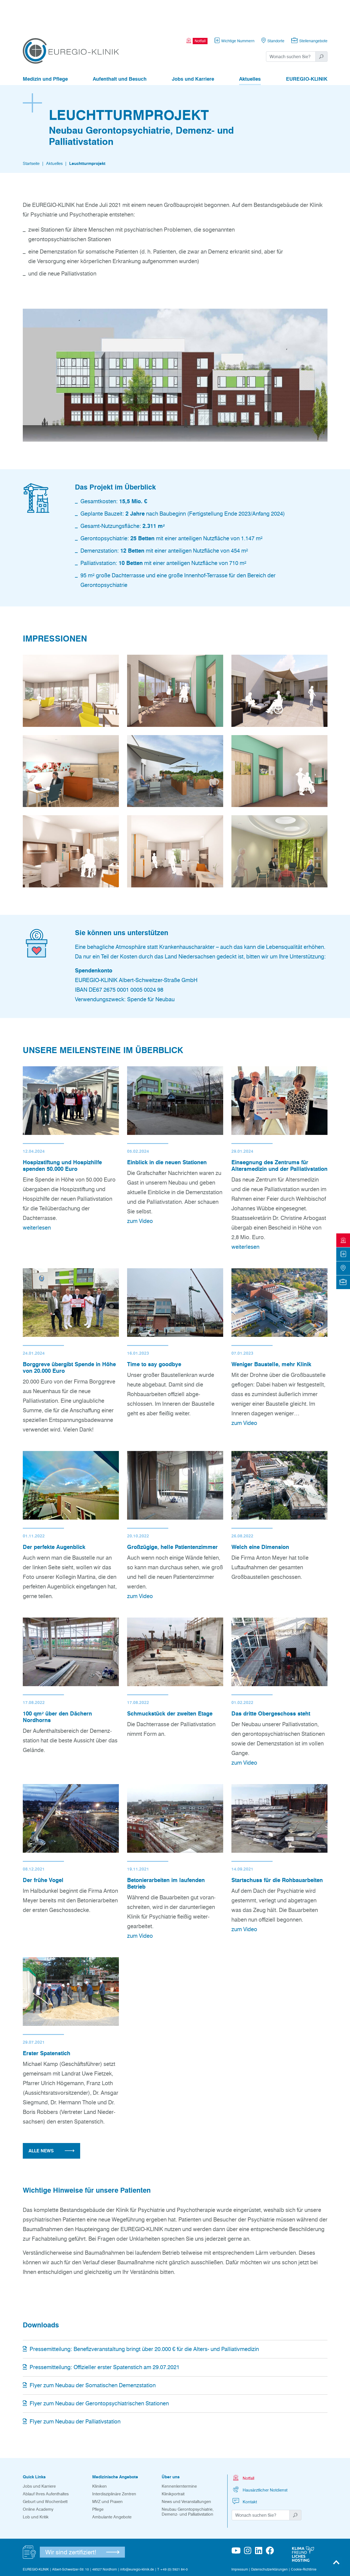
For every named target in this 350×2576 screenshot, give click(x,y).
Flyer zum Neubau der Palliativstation (72, 2391)
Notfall (243, 2447)
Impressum (239, 2539)
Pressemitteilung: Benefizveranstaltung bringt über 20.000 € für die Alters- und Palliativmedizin (141, 2319)
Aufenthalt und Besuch (120, 49)
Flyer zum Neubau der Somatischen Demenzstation (89, 2355)
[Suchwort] (291, 26)
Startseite (31, 133)
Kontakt (244, 2471)
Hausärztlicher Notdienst (259, 2459)
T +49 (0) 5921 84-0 (172, 2539)
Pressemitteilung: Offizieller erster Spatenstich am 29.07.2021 (101, 2337)
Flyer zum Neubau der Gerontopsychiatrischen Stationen (96, 2373)
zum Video (140, 1191)
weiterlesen (37, 1197)
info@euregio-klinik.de (137, 2539)
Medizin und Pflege (45, 49)
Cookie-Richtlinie (304, 2539)
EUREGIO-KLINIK (306, 49)
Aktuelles (250, 49)
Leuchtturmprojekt (87, 133)
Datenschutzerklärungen (269, 2539)
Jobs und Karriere (193, 49)
